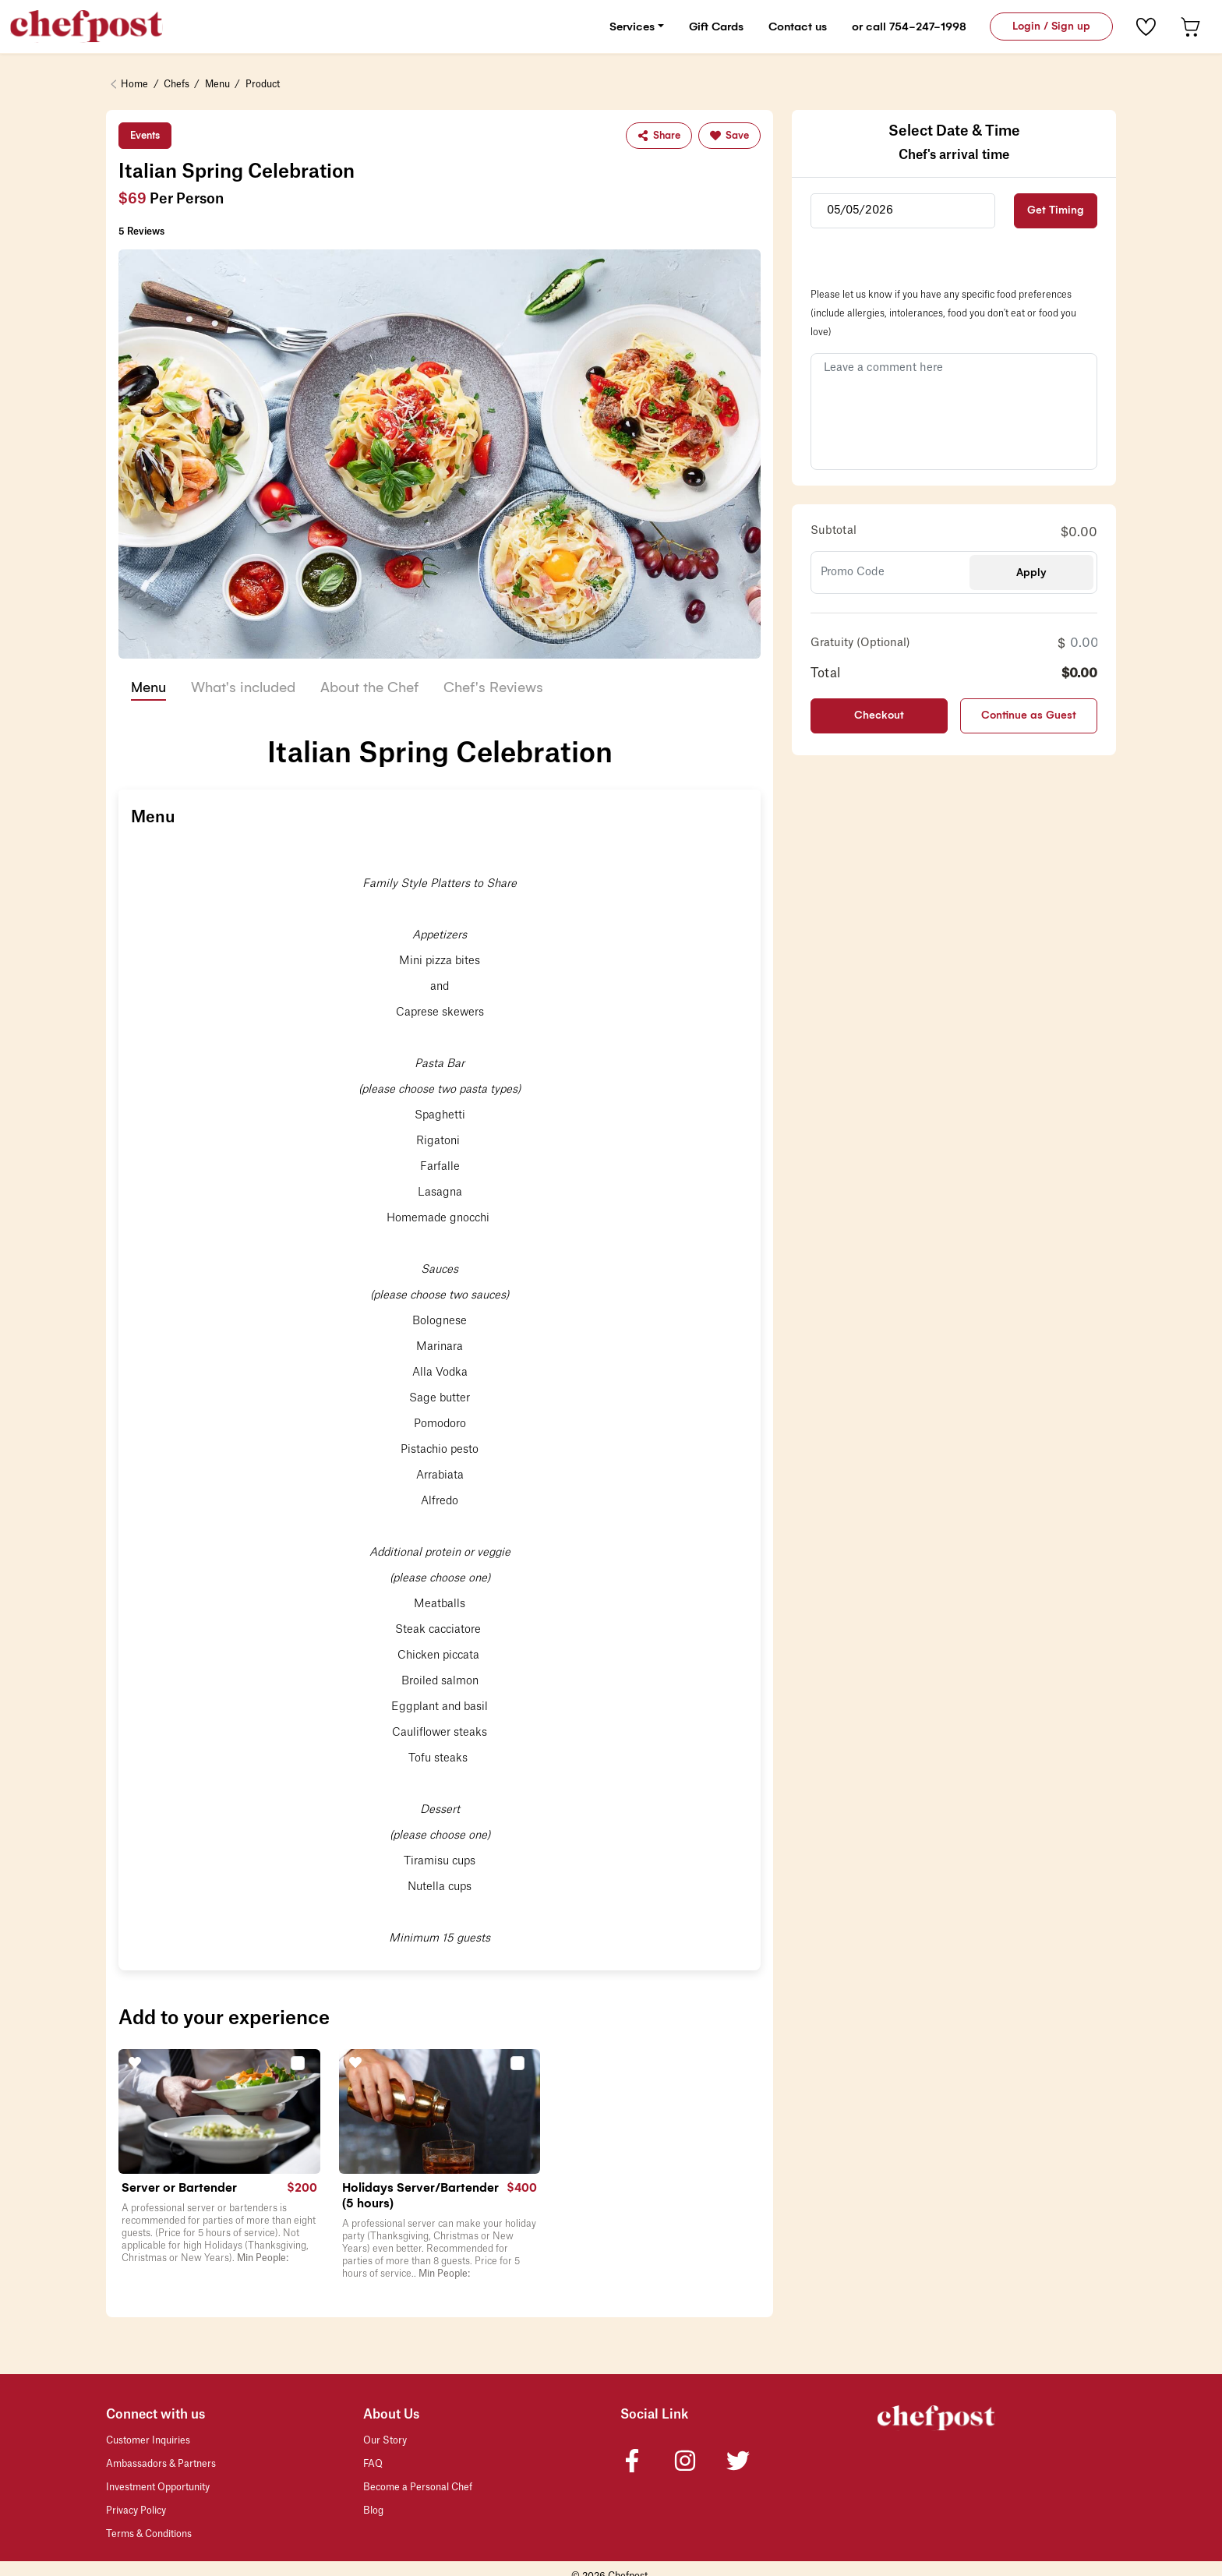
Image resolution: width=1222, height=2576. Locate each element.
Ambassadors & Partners (161, 2464)
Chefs (176, 85)
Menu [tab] (148, 687)
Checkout (879, 716)
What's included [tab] (243, 687)
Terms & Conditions (149, 2534)
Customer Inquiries (148, 2441)
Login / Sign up (1051, 26)
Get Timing (1055, 210)
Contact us (797, 26)
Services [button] (632, 26)
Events (145, 136)
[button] (300, 2062)
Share (658, 136)
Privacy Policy (136, 2511)
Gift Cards (716, 26)
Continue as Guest (1028, 716)
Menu (217, 85)
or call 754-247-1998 (909, 26)
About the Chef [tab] (369, 687)
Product (262, 85)
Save (729, 136)
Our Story (385, 2441)
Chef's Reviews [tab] (493, 687)
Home (134, 85)
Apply (1031, 572)
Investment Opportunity (158, 2488)
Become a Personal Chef (417, 2488)
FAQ (373, 2464)
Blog (373, 2511)
